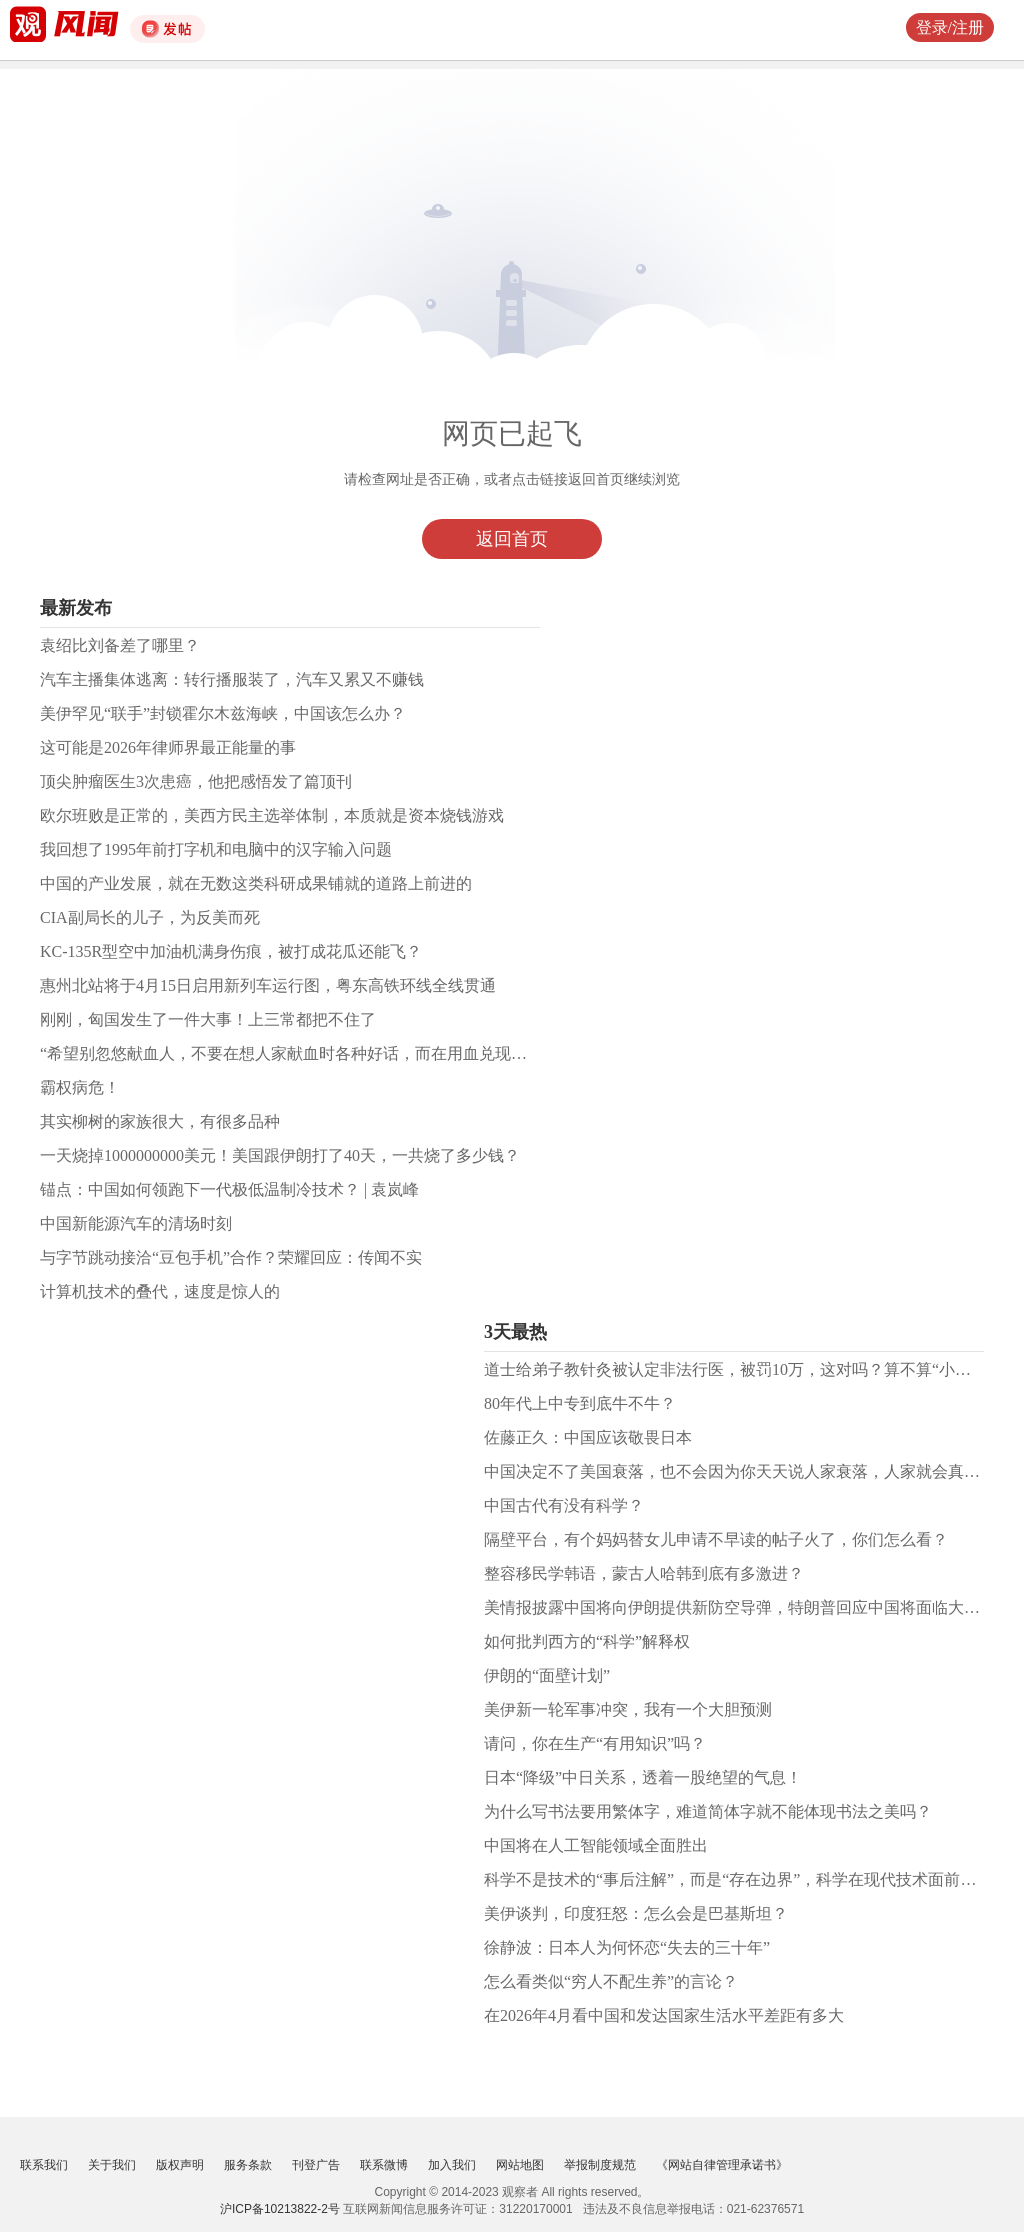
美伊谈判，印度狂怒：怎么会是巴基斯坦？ (636, 1913)
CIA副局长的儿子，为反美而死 (150, 917)
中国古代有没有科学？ (564, 1505)
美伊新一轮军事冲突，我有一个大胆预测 (628, 1709)
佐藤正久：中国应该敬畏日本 (588, 1437)
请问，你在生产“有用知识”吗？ (595, 1743)
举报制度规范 (600, 2165)
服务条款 (248, 2165)
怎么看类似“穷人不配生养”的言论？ (611, 1981)
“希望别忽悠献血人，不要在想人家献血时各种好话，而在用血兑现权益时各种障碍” (335, 1053)
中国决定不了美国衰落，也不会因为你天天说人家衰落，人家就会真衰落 (740, 1471)
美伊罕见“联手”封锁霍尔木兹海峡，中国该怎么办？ (223, 713)
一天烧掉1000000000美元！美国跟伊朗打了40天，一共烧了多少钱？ (280, 1155)
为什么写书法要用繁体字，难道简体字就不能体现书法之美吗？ (708, 1811)
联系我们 (44, 2165)
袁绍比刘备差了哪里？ (120, 645)
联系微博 (384, 2165)
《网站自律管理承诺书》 (722, 2165)
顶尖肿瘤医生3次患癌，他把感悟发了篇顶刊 (196, 781)
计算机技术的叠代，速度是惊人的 (160, 1291)
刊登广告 (316, 2165)
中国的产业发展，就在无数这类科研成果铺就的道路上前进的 (256, 883)
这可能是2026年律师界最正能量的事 (168, 747)
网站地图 (520, 2165)
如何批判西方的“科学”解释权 (587, 1641)
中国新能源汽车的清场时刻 (136, 1223)
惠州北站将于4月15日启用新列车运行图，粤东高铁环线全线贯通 (268, 985)
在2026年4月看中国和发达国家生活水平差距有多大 (664, 2015)
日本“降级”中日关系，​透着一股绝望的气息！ (643, 1777)
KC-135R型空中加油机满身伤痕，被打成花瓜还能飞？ (231, 951)
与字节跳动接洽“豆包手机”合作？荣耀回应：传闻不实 (231, 1257)
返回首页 (512, 539)
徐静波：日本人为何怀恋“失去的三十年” (627, 1947)
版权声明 (180, 2165)
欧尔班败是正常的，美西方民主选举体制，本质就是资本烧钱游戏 (272, 815)
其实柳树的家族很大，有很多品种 (160, 1121)
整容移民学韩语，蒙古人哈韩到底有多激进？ (644, 1573)
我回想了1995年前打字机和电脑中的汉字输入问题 (216, 849)
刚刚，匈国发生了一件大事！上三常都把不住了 (208, 1019)
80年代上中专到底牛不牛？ (580, 1403)
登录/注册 (950, 27)
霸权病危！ (80, 1087)
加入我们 (452, 2165)
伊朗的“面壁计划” (547, 1675)
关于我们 (112, 2165)
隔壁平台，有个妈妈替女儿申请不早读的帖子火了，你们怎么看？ (716, 1539)
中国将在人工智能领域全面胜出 (596, 1845)
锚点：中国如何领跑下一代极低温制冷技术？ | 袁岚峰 (229, 1189)
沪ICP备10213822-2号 (280, 2209)
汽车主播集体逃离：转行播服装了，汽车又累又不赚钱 (232, 679)
